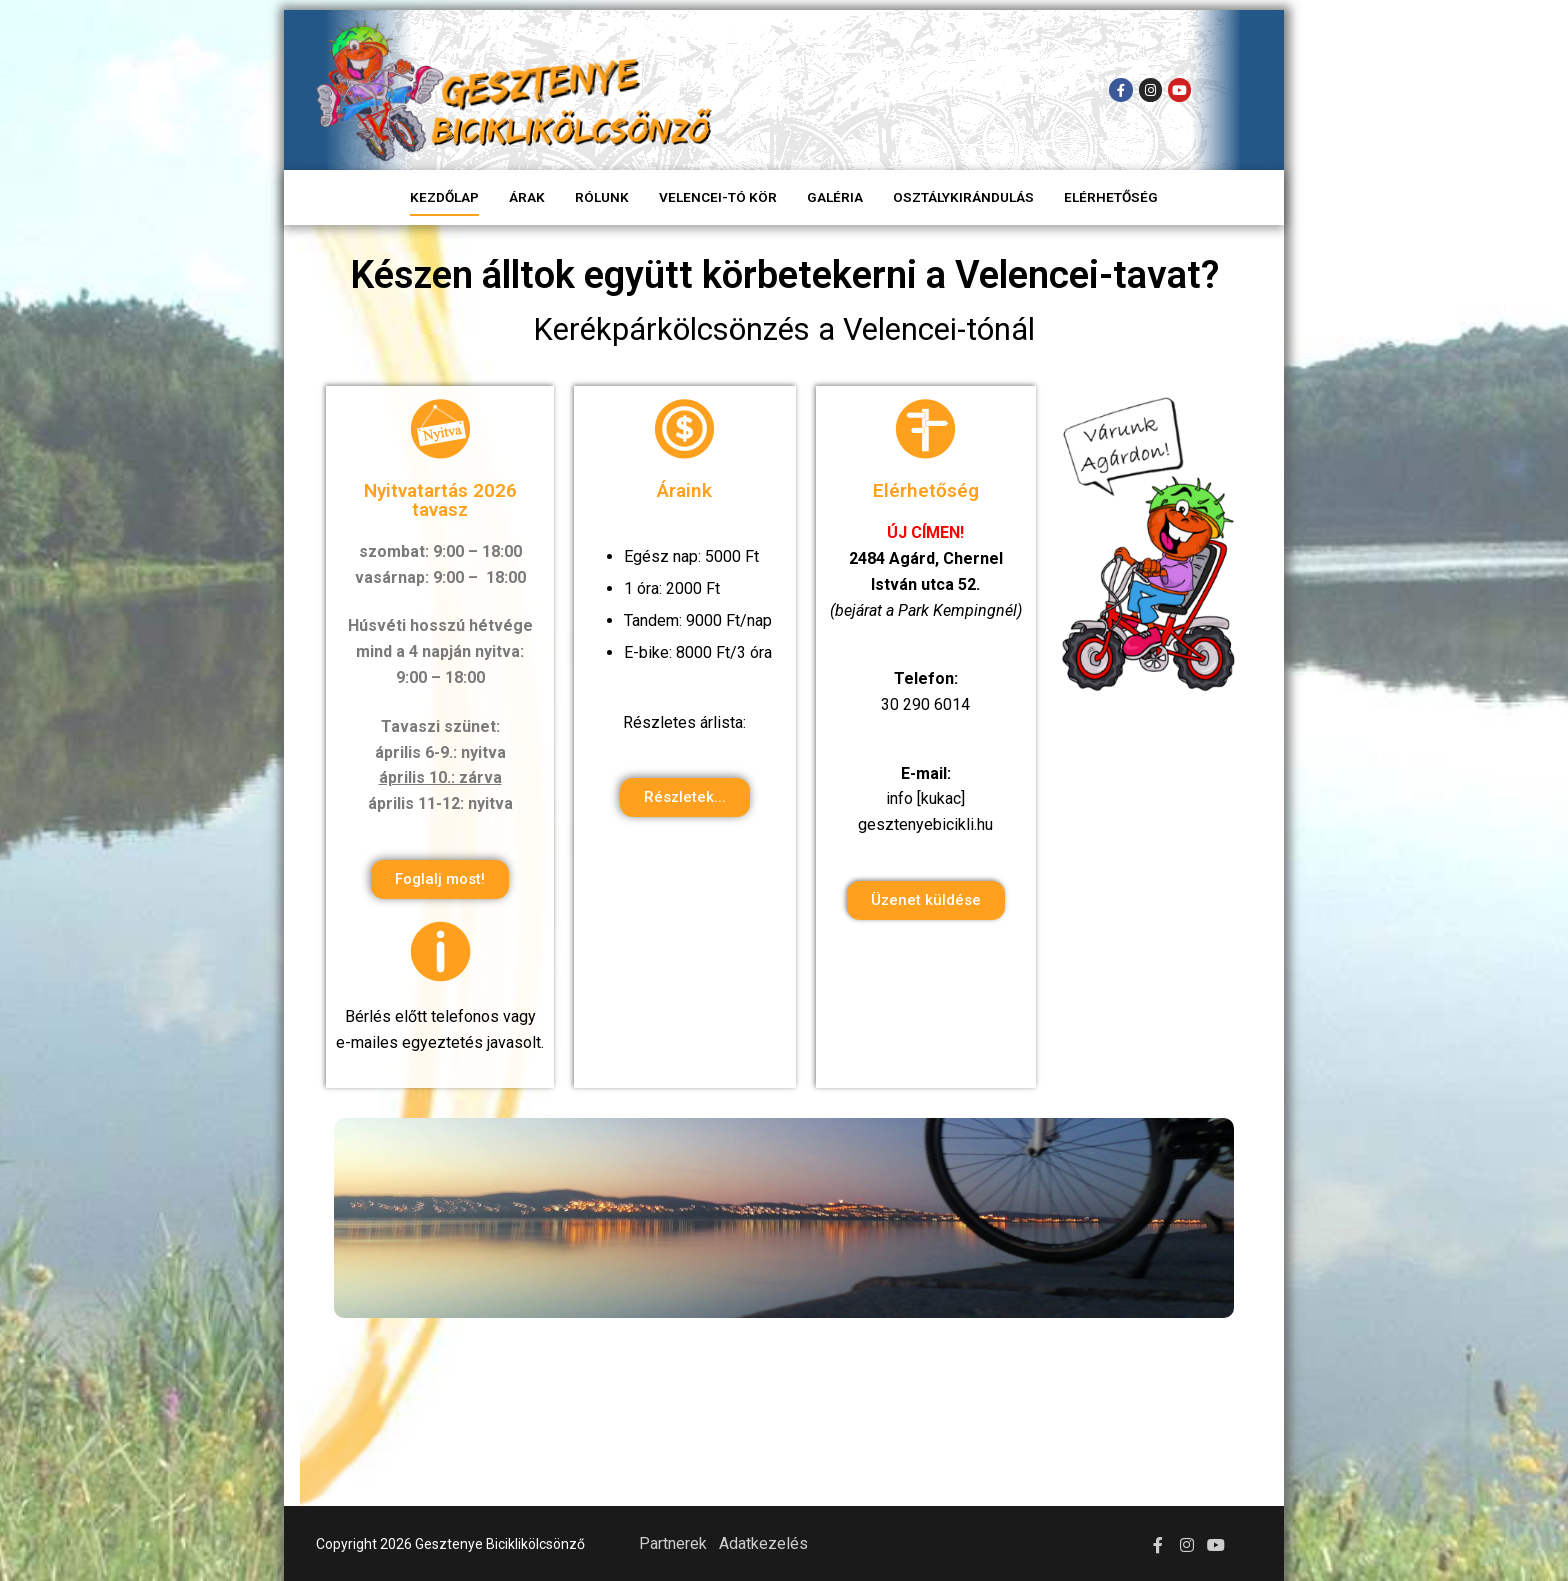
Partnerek (673, 1543)
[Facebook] (1120, 89)
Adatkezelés (763, 1543)
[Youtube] (1179, 89)
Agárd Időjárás (784, 1421)
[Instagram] (1150, 89)
